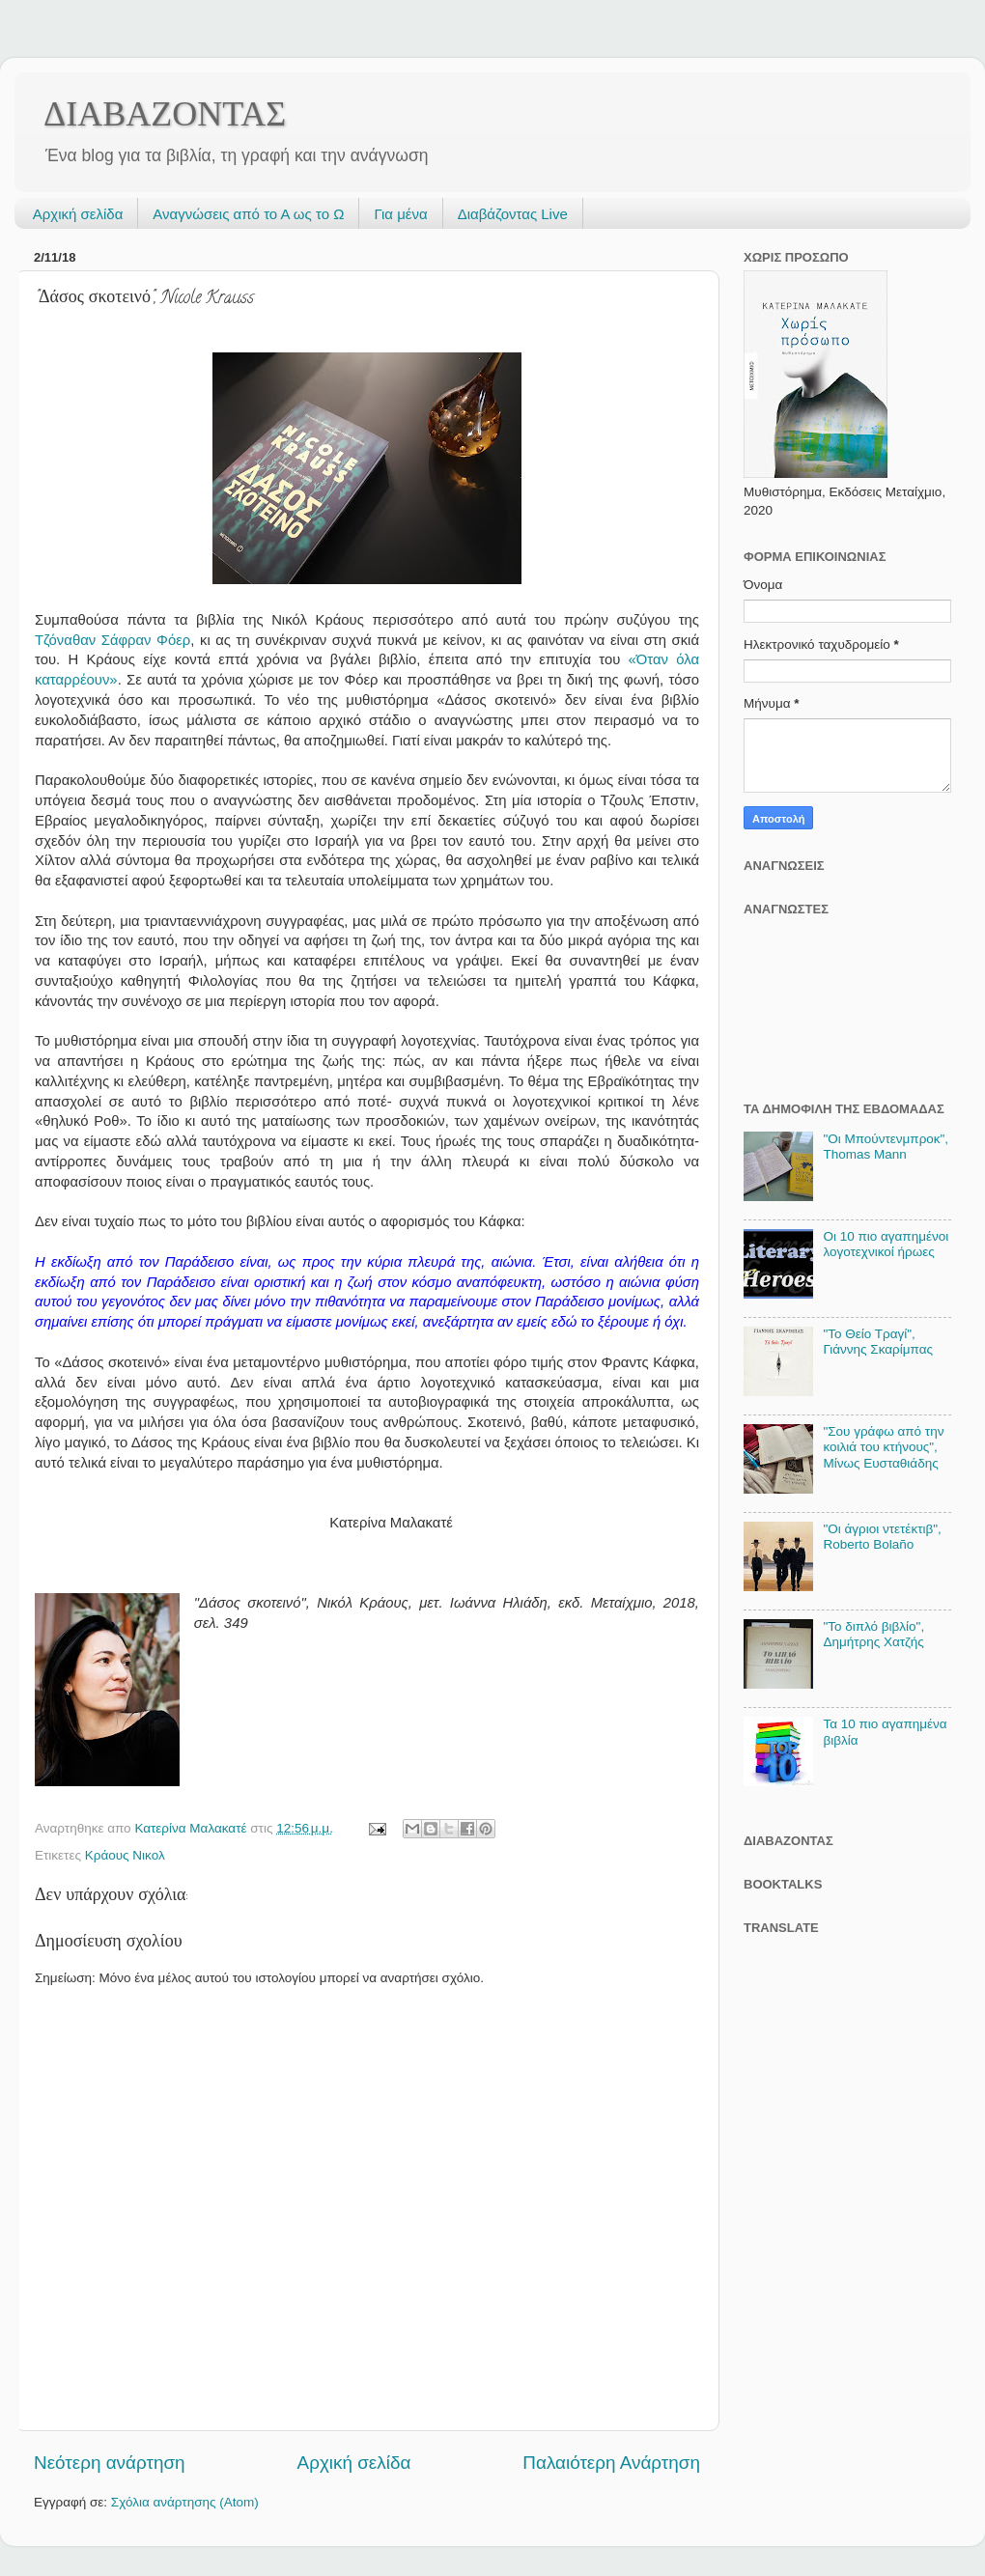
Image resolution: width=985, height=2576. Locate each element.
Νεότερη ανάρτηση (109, 2462)
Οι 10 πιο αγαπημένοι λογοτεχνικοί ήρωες (885, 1244)
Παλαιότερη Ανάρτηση (611, 2462)
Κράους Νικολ (125, 1855)
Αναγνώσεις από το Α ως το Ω (248, 214)
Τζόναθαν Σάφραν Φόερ (112, 640)
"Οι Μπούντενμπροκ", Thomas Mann (885, 1147)
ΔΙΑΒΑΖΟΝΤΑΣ (164, 114)
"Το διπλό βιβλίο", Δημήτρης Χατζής (873, 1634)
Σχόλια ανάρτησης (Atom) (185, 2502)
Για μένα (400, 214)
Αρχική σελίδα (78, 214)
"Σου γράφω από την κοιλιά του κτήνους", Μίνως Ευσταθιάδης (883, 1447)
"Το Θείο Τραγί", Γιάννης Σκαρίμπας (878, 1342)
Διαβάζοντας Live (513, 214)
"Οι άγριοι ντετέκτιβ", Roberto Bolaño (882, 1537)
